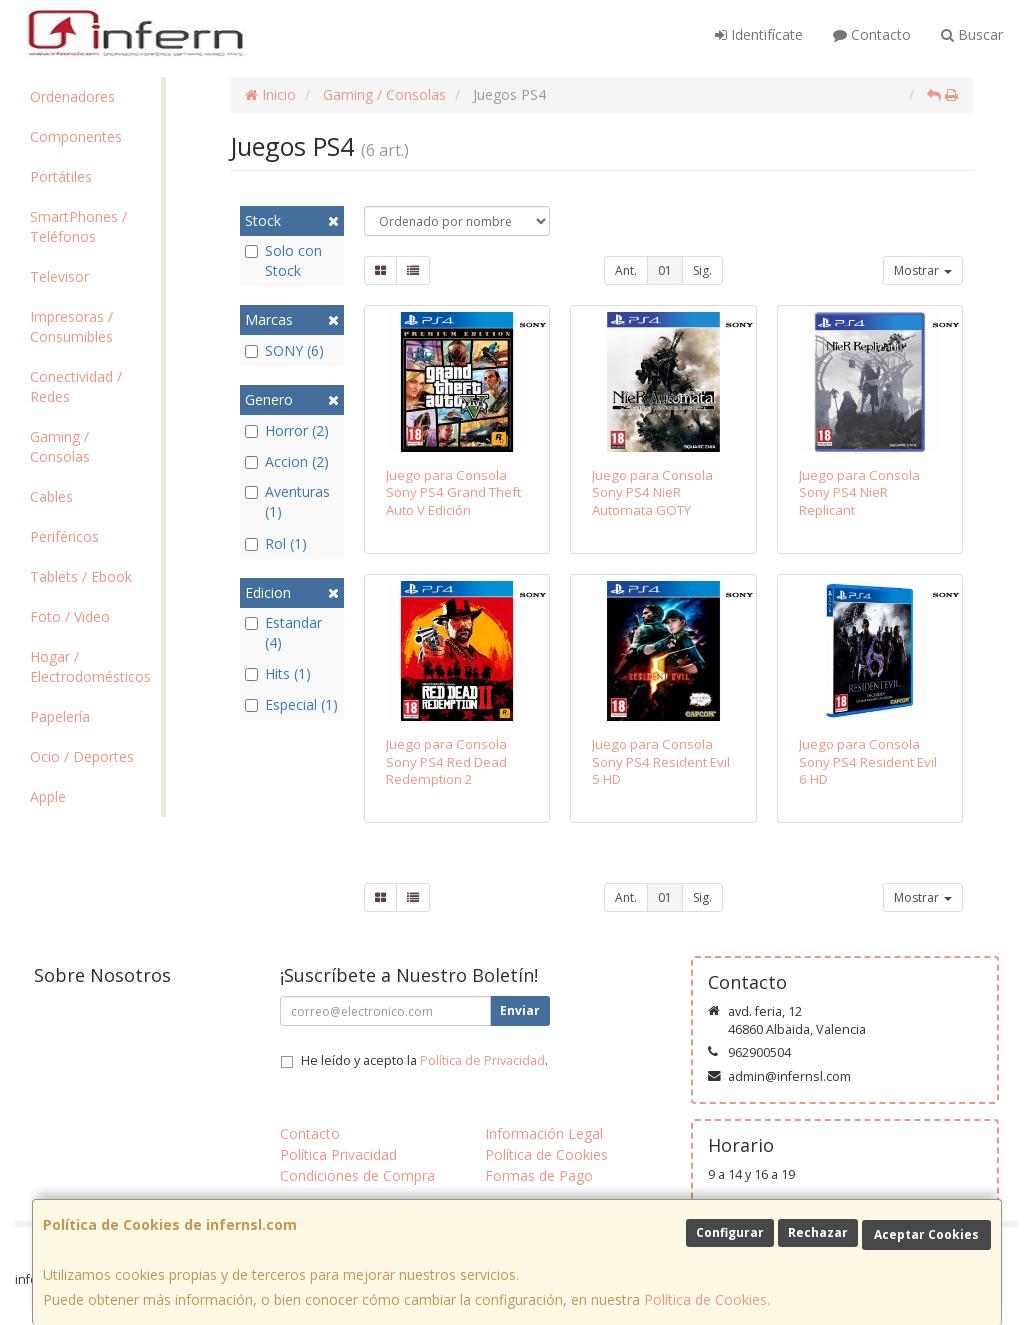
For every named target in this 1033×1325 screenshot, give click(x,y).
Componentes (76, 136)
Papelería (60, 716)
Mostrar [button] (923, 270)
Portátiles (61, 176)
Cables (51, 496)
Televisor (59, 276)
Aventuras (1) (287, 501)
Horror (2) (287, 430)
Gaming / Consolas (60, 446)
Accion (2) (287, 461)
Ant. (626, 270)
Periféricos (64, 536)
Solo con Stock (283, 260)
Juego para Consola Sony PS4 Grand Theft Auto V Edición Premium (453, 501)
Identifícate (759, 34)
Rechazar (818, 1232)
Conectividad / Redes (76, 386)
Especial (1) (291, 704)
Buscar (972, 34)
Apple (48, 796)
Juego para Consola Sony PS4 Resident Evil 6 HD (868, 761)
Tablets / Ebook (81, 576)
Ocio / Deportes (82, 756)
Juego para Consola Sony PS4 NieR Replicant (859, 492)
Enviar (520, 1010)
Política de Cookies (705, 1299)
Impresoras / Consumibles (71, 326)
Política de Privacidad (482, 1060)
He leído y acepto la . (424, 1060)
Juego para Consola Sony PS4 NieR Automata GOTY (652, 492)
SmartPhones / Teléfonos (78, 226)
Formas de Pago (539, 1175)
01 (665, 270)
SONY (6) (284, 350)
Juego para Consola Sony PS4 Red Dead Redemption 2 (446, 761)
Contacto (872, 34)
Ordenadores (72, 96)
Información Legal (544, 1133)
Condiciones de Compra (357, 1175)
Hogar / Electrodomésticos (90, 666)
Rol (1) (276, 543)
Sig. (702, 270)
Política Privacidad (338, 1154)
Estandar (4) (283, 632)
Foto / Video (70, 616)
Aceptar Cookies (926, 1234)
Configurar (730, 1232)
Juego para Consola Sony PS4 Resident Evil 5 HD (661, 761)
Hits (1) (278, 673)
